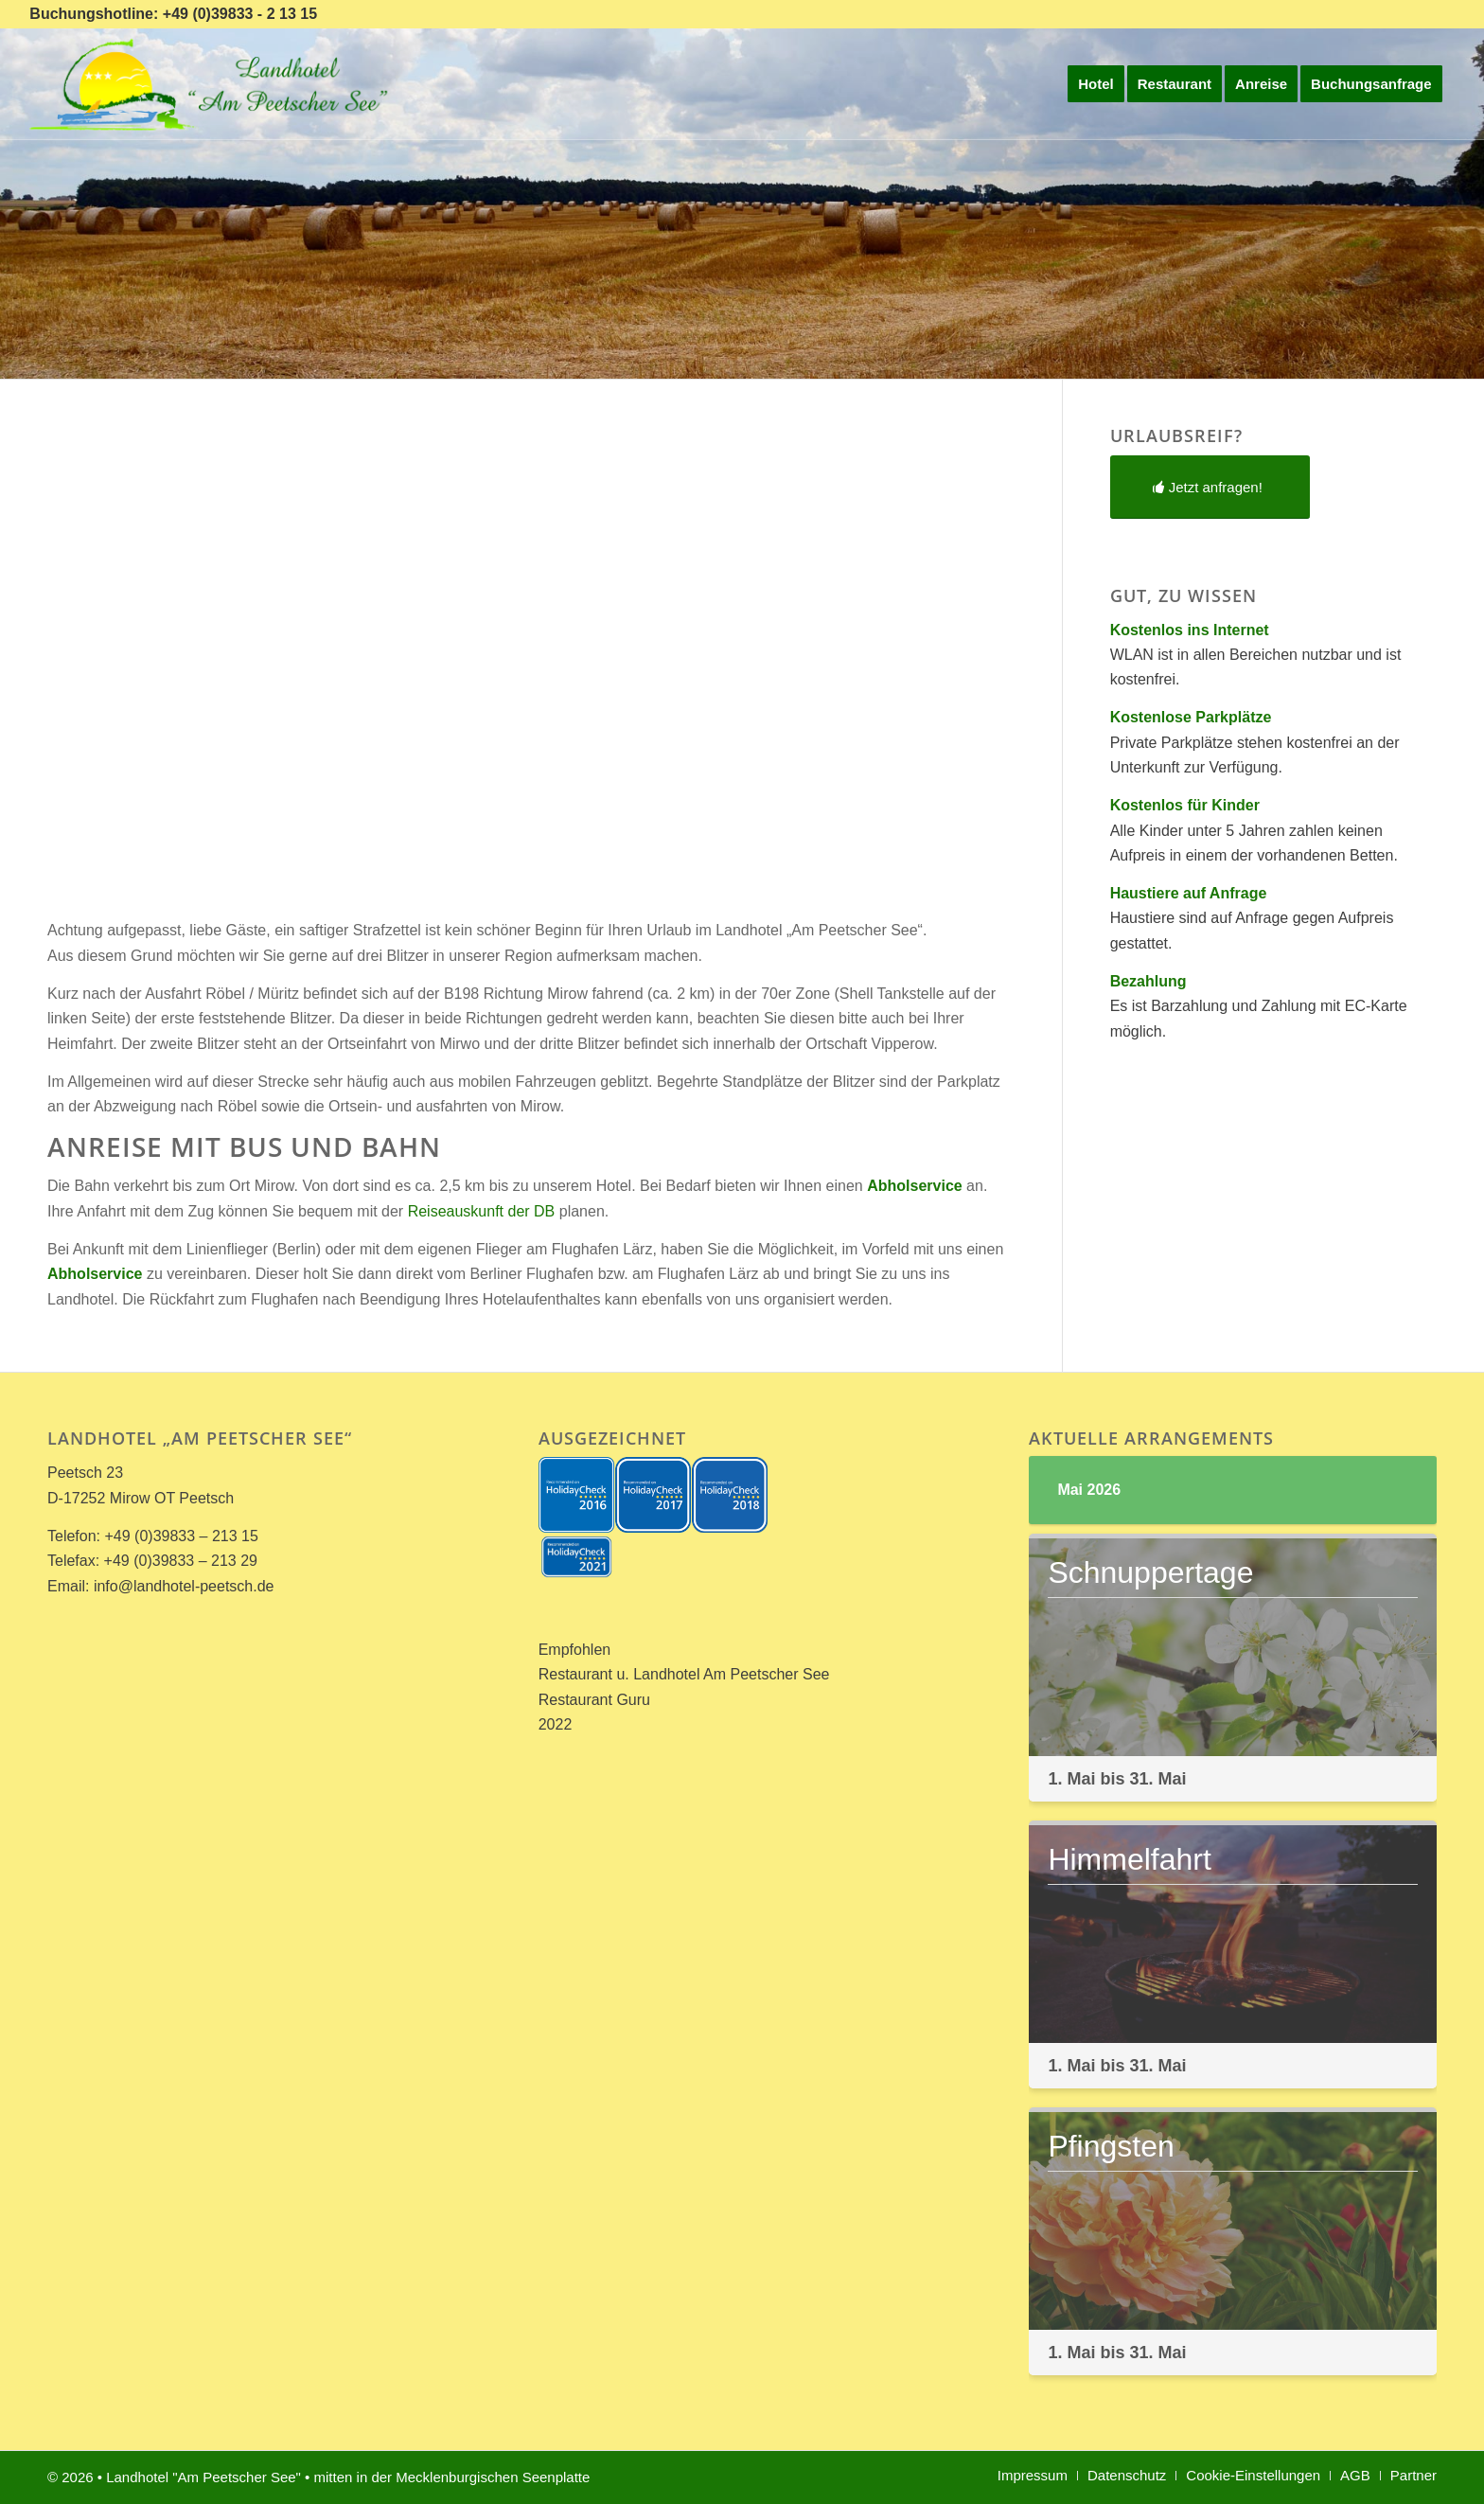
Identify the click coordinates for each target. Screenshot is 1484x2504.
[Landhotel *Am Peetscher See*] (212, 84)
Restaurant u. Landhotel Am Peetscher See (684, 1674)
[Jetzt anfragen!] (1210, 487)
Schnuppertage (1150, 1572)
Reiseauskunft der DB (482, 1211)
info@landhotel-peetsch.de (184, 1586)
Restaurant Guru (594, 1700)
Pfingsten (1111, 2146)
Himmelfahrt (1129, 1859)
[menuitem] (1096, 84)
